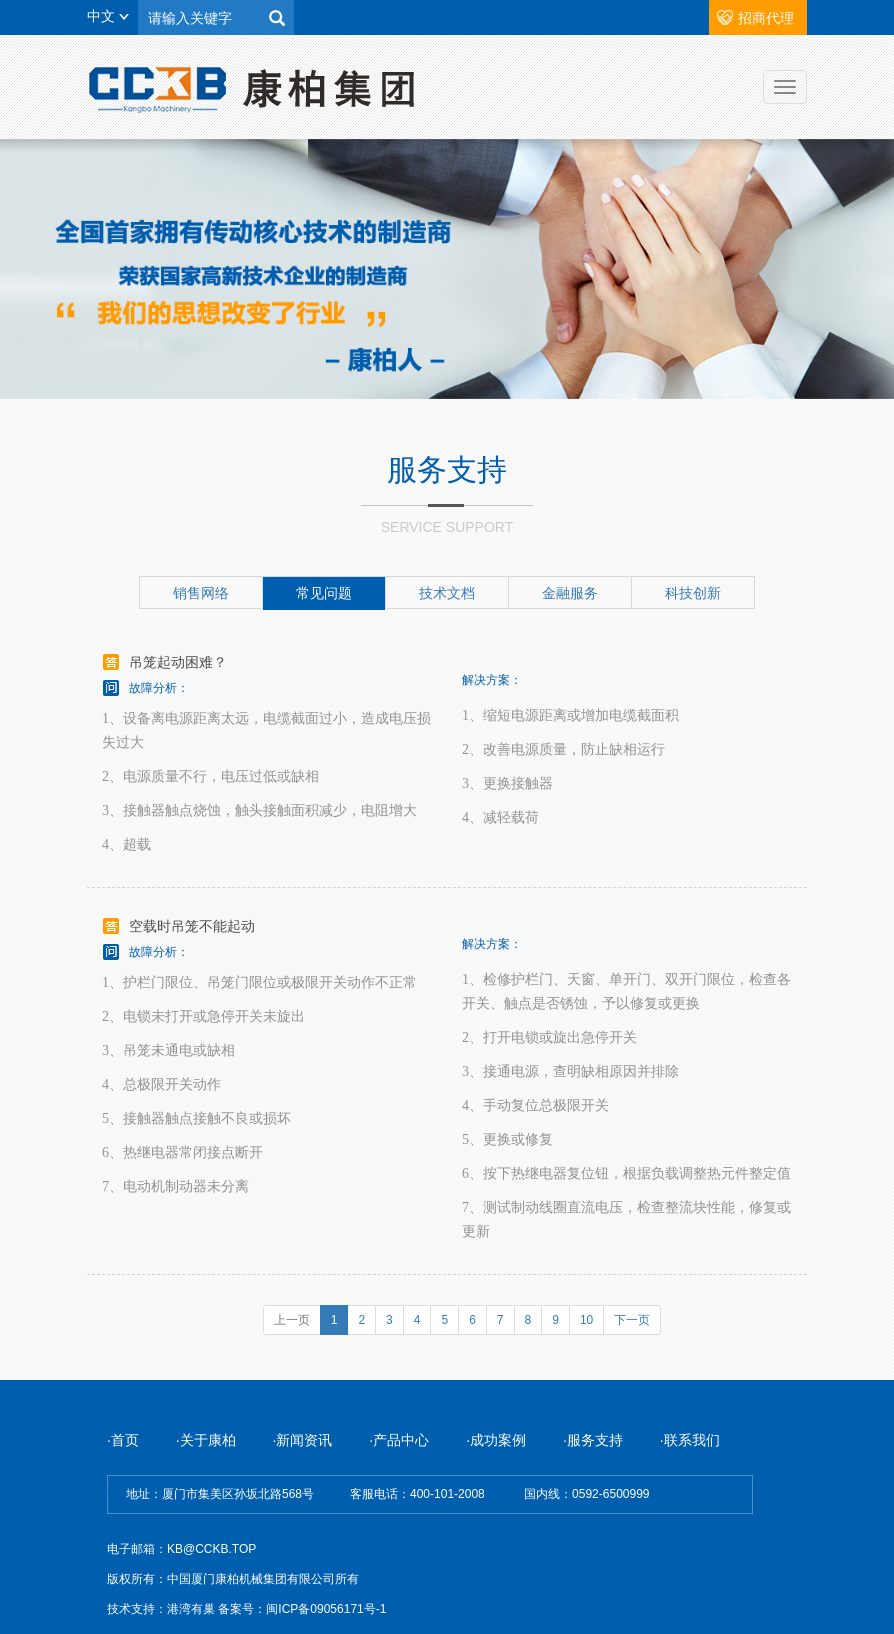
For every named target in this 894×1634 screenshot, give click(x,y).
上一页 (292, 1320)
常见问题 (324, 593)
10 (586, 1320)
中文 (108, 16)
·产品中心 (399, 1440)
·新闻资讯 (305, 1440)
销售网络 (201, 593)
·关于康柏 (208, 1440)
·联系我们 (690, 1440)
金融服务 (570, 593)
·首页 (123, 1440)
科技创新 (693, 593)
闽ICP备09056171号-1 (326, 1609)
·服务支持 (593, 1440)
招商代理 (766, 18)
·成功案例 (496, 1440)
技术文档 (447, 593)
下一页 (632, 1320)
